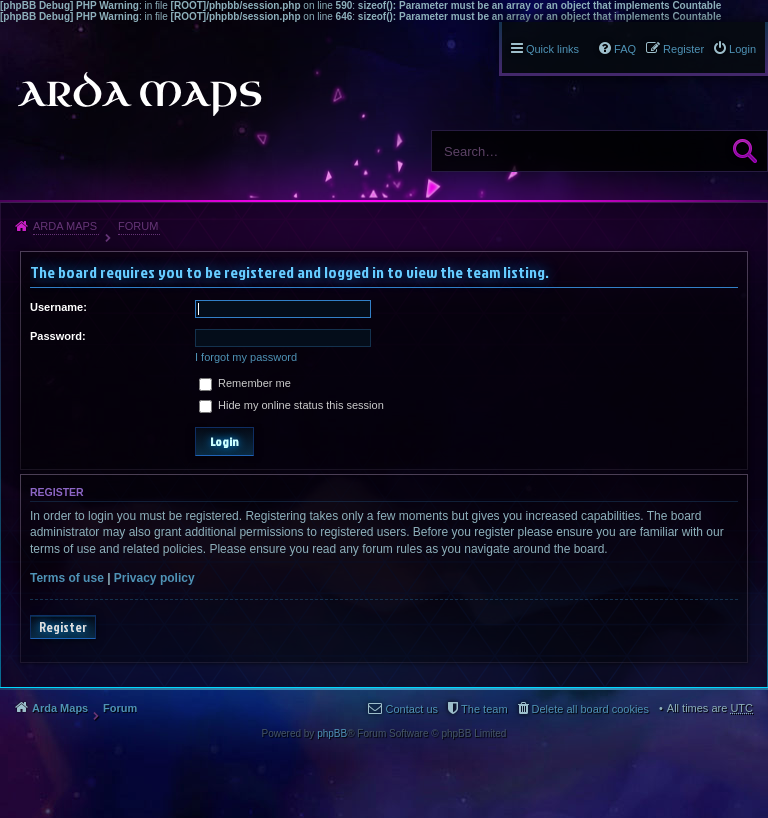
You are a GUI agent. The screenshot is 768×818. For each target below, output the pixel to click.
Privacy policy (154, 578)
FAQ (625, 49)
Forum (138, 226)
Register (63, 627)
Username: (58, 307)
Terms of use (67, 578)
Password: (58, 336)
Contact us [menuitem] (411, 709)
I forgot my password (246, 357)
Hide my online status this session (291, 405)
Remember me (245, 383)
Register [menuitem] (683, 49)
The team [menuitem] (484, 709)
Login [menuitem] (742, 49)
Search (745, 151)
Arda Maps (65, 226)
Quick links (552, 49)
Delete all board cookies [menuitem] (590, 709)
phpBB (332, 733)
